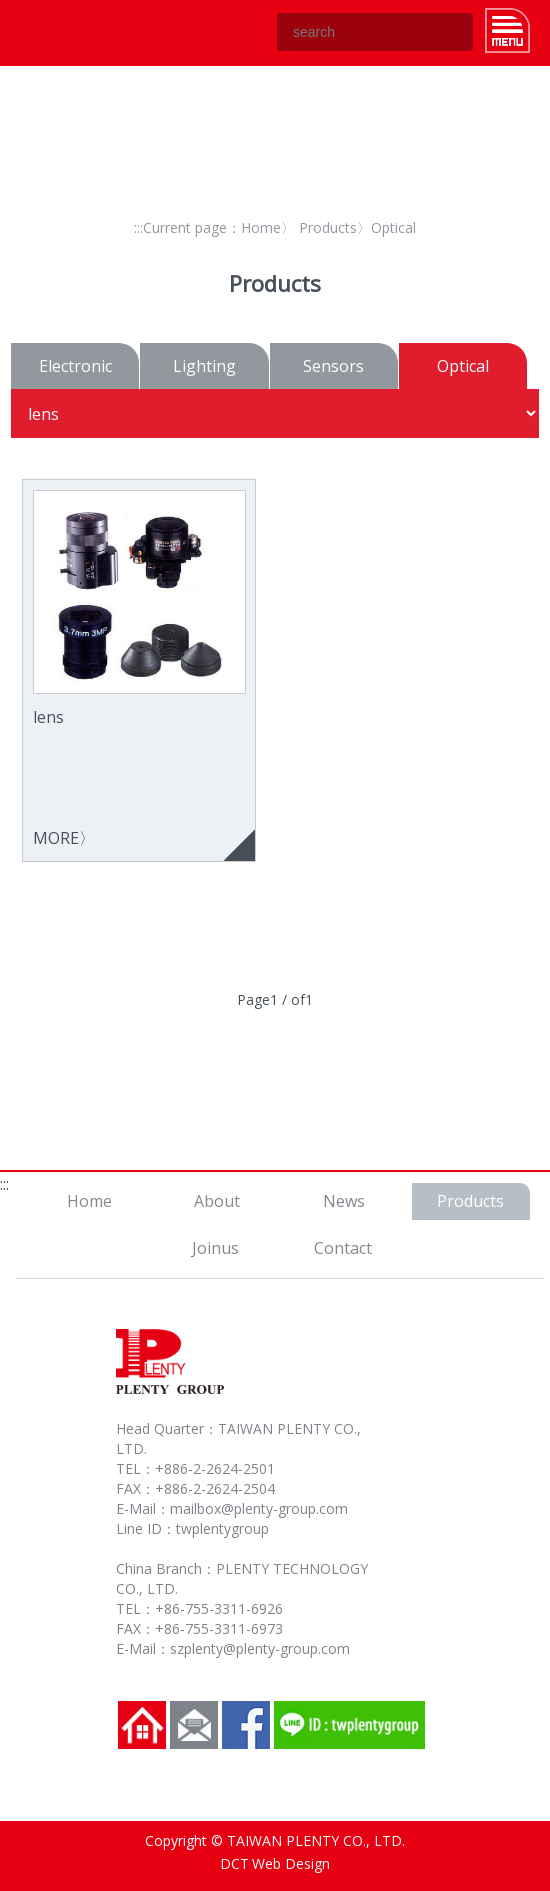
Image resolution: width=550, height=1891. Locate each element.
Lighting (204, 366)
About (217, 1201)
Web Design (291, 1863)
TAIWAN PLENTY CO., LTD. (64, 32)
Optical (463, 366)
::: (138, 227)
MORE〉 (139, 669)
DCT (234, 1863)
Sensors (333, 366)
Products (328, 227)
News (344, 1201)
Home (261, 227)
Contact (343, 1248)
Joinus (215, 1248)
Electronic (75, 366)
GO (454, 32)
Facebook (246, 1725)
